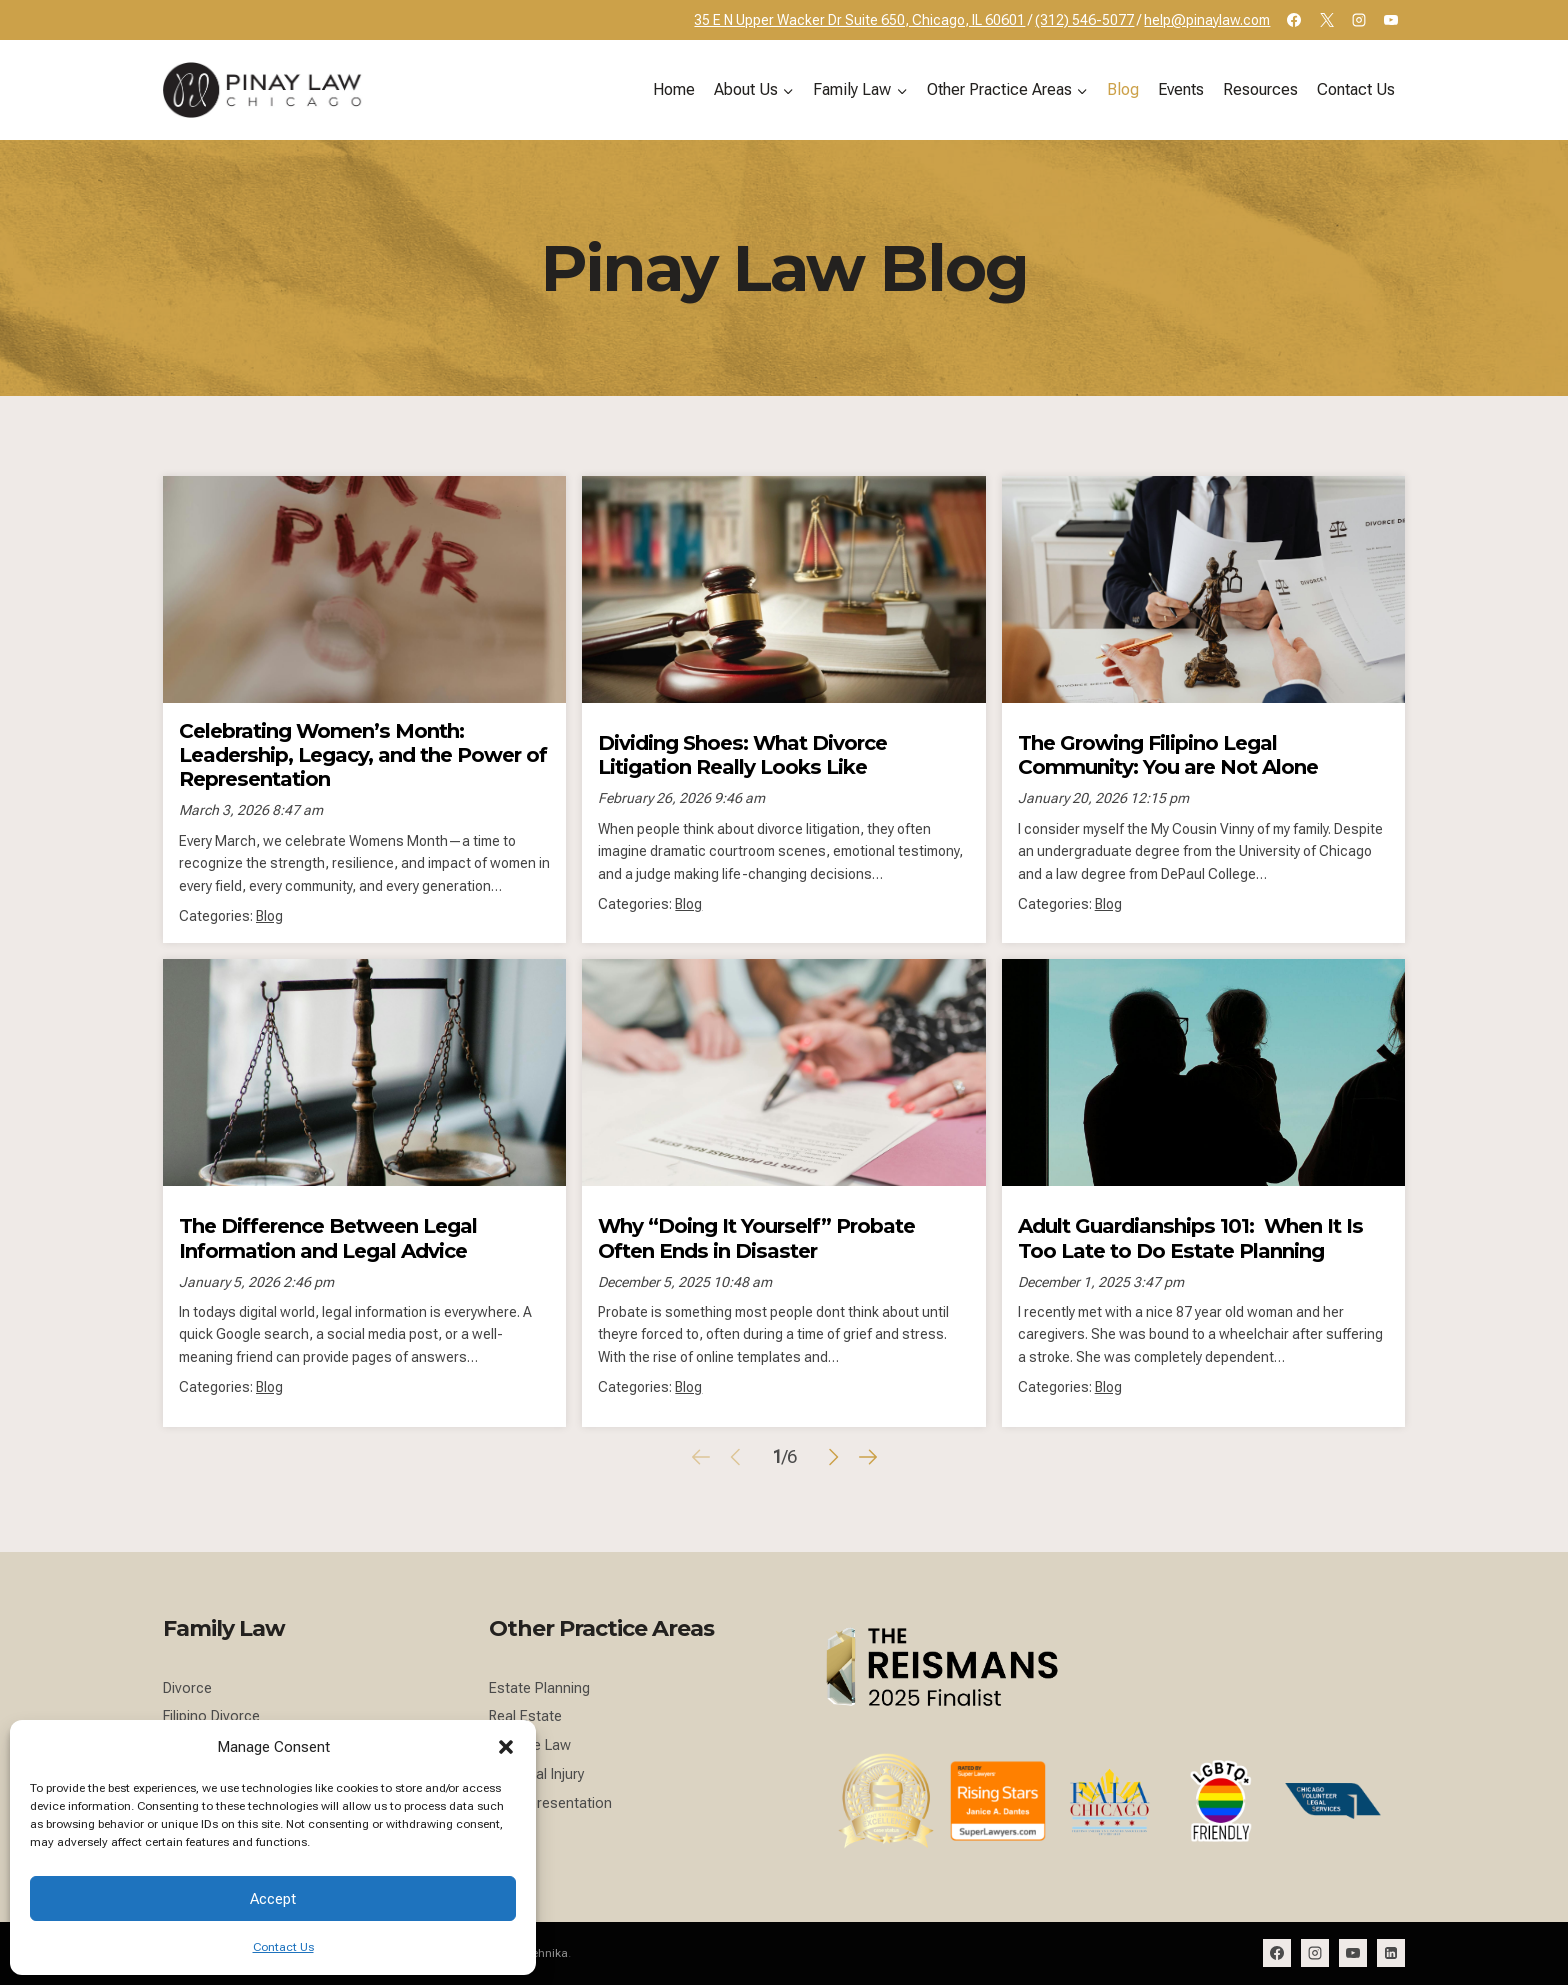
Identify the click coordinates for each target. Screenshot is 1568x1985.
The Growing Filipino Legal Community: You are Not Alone (1168, 754)
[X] (1327, 20)
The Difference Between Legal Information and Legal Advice (328, 1237)
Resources (1260, 89)
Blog (1123, 89)
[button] (506, 1747)
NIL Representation (550, 1803)
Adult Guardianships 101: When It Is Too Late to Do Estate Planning (1190, 1237)
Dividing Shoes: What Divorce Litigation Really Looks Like (742, 754)
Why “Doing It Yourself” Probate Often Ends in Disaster (756, 1237)
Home (674, 89)
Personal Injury (537, 1774)
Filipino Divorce (211, 1716)
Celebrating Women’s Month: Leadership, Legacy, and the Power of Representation (363, 754)
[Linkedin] (1391, 1953)
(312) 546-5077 (1084, 20)
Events (1181, 89)
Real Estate (525, 1716)
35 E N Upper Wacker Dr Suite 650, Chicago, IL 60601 (859, 20)
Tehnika (547, 1953)
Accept (273, 1899)
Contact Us (283, 1947)
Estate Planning (539, 1688)
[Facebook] (1294, 20)
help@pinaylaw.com (1207, 20)
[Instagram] (1359, 20)
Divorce (187, 1688)
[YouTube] (1391, 20)
